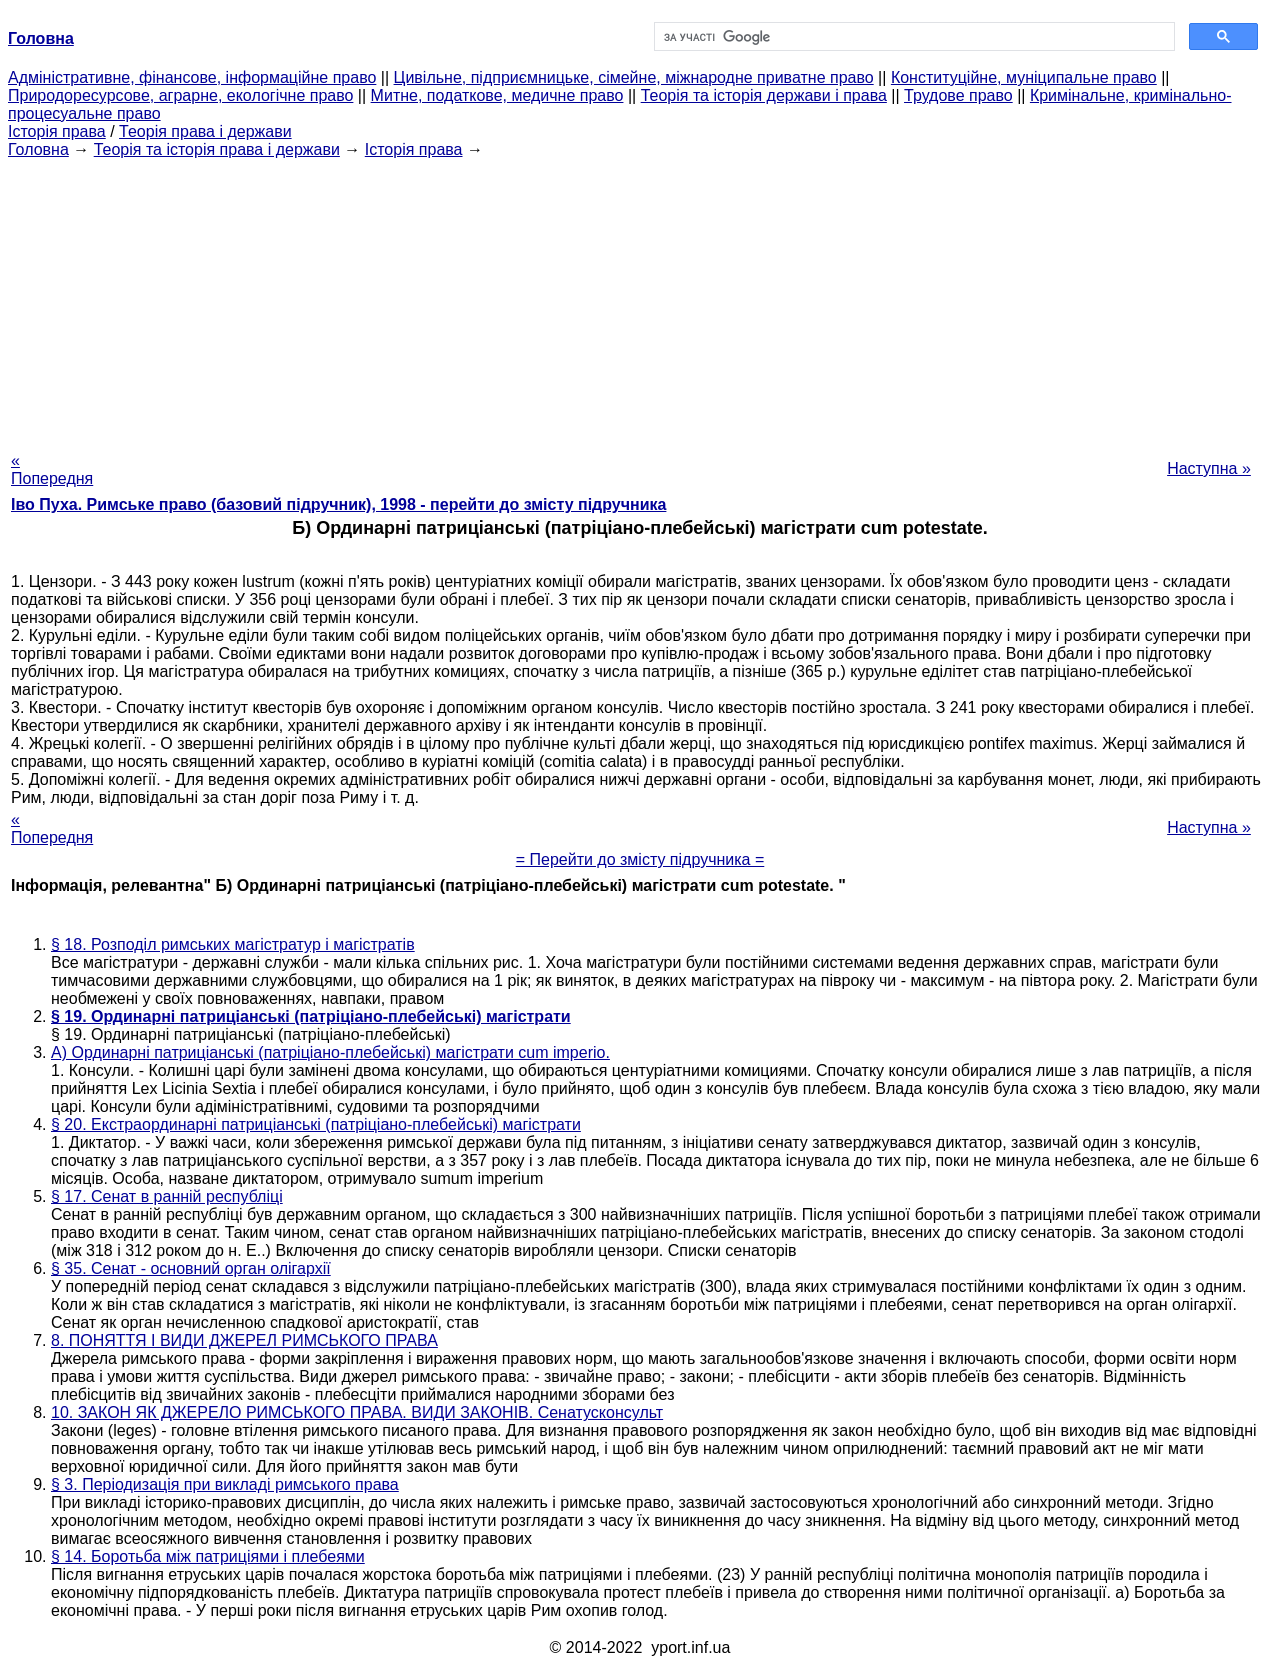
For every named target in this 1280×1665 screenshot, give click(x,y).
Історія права (57, 131)
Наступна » (1209, 468)
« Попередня (52, 469)
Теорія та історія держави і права (764, 95)
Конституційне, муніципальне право (1024, 77)
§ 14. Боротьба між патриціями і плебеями (208, 1556)
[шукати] (912, 37)
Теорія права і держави (205, 131)
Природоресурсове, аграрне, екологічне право (180, 95)
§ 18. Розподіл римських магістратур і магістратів (233, 944)
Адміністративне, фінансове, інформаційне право (192, 77)
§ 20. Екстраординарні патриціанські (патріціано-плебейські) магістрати (316, 1124)
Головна (38, 149)
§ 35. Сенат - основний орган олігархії (191, 1268)
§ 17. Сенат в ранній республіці (167, 1196)
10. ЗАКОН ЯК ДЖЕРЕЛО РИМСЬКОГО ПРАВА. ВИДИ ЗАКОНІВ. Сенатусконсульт (357, 1412)
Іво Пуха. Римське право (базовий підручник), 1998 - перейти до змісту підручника (338, 504)
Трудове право (958, 95)
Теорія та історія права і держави (217, 149)
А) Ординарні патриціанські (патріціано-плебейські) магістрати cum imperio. (330, 1052)
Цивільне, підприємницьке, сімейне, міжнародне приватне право (634, 77)
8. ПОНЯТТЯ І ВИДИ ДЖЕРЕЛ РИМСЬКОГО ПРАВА (244, 1340)
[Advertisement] (640, 299)
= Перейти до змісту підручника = (640, 859)
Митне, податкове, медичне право (497, 95)
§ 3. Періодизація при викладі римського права (225, 1484)
